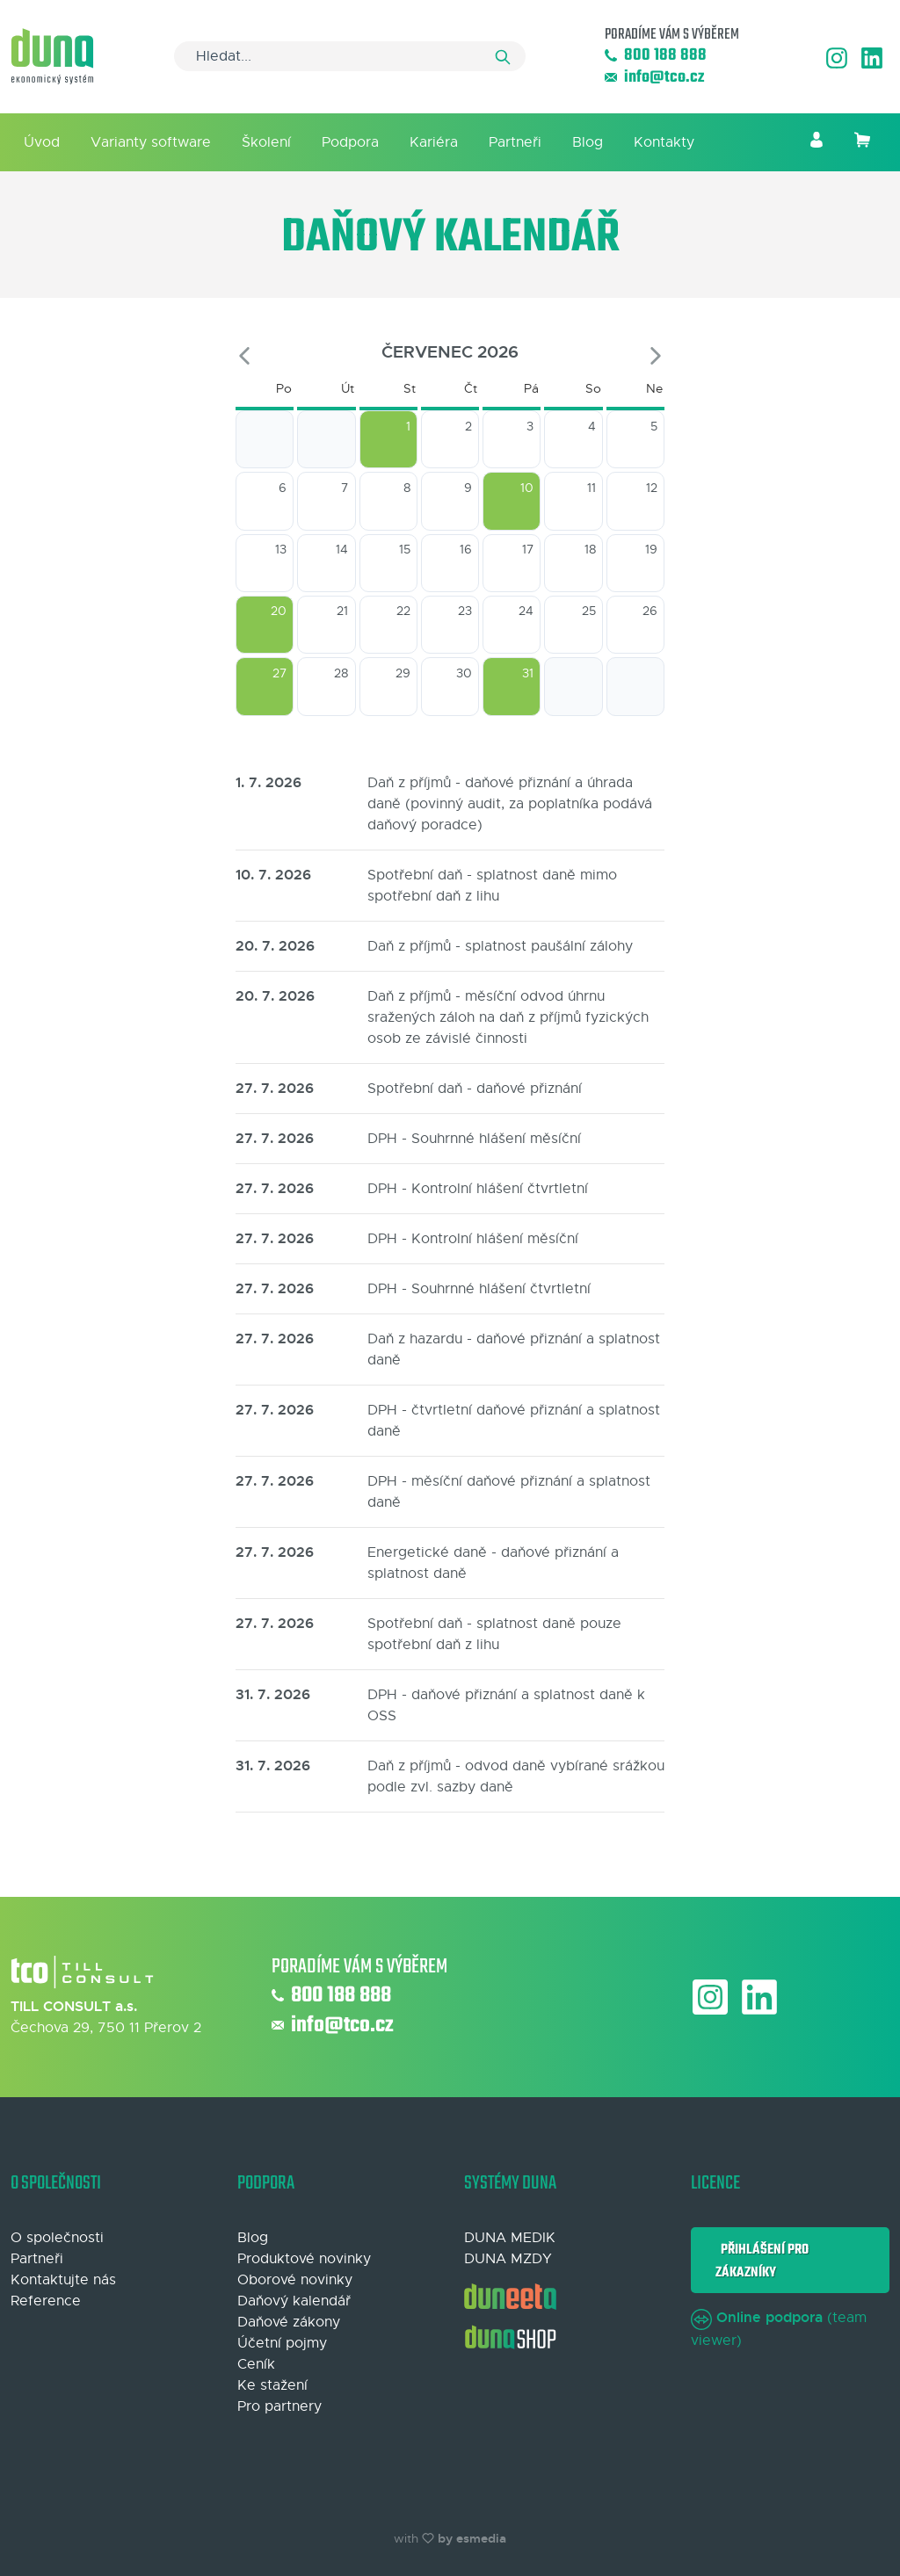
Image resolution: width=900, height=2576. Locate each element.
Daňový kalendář (294, 2301)
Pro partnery (279, 2406)
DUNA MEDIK (509, 2238)
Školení (266, 142)
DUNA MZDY (508, 2259)
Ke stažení (272, 2385)
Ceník (256, 2364)
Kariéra (434, 142)
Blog (587, 142)
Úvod (42, 142)
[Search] (350, 56)
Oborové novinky (294, 2280)
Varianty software (151, 142)
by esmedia (472, 2538)
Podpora (350, 142)
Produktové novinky (304, 2259)
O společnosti (57, 2238)
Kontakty (664, 142)
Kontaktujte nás (63, 2280)
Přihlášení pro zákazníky (762, 2261)
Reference (46, 2301)
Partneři (515, 142)
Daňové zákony (288, 2322)
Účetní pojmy (282, 2343)
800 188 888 (656, 56)
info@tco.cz (654, 78)
